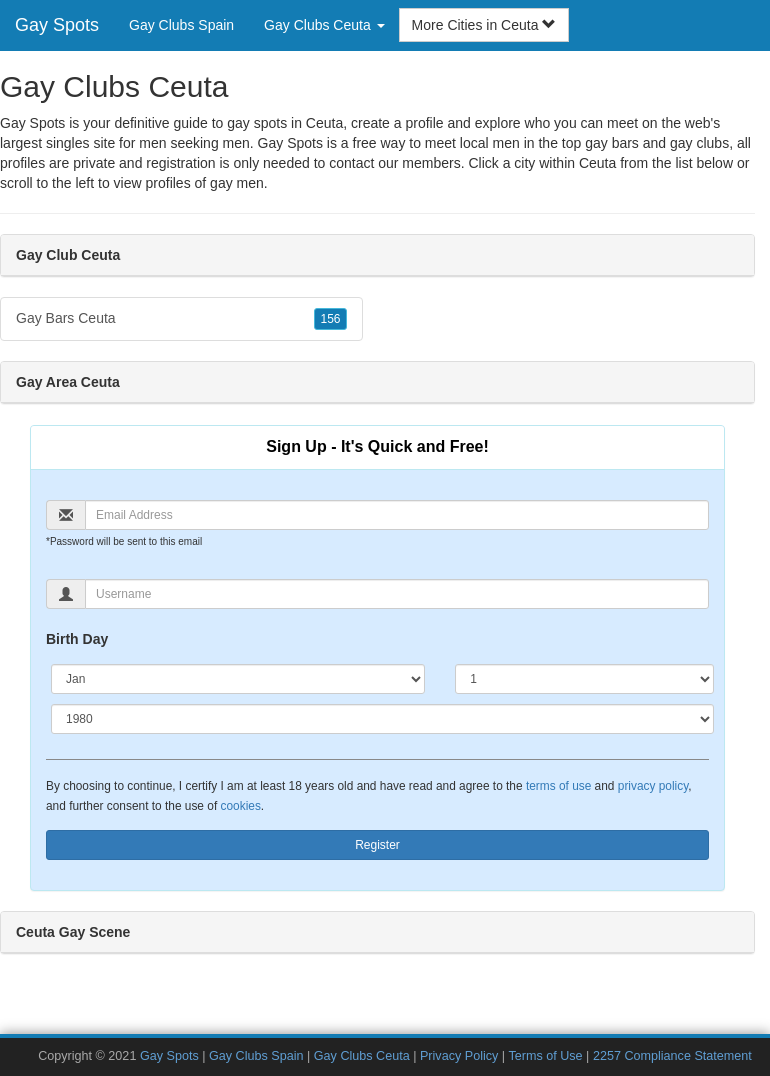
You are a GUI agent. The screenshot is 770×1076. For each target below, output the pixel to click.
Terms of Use (545, 1056)
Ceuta (597, 163)
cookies (241, 806)
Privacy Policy (459, 1056)
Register (377, 845)
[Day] (584, 679)
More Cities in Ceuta (484, 25)
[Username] (397, 594)
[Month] (238, 679)
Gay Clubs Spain (181, 25)
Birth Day (77, 639)
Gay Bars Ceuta (181, 319)
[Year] (382, 719)
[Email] (397, 515)
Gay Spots (57, 25)
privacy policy (653, 786)
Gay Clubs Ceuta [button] (324, 25)
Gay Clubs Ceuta (362, 1056)
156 (330, 319)
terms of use (558, 786)
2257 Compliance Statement (672, 1056)
